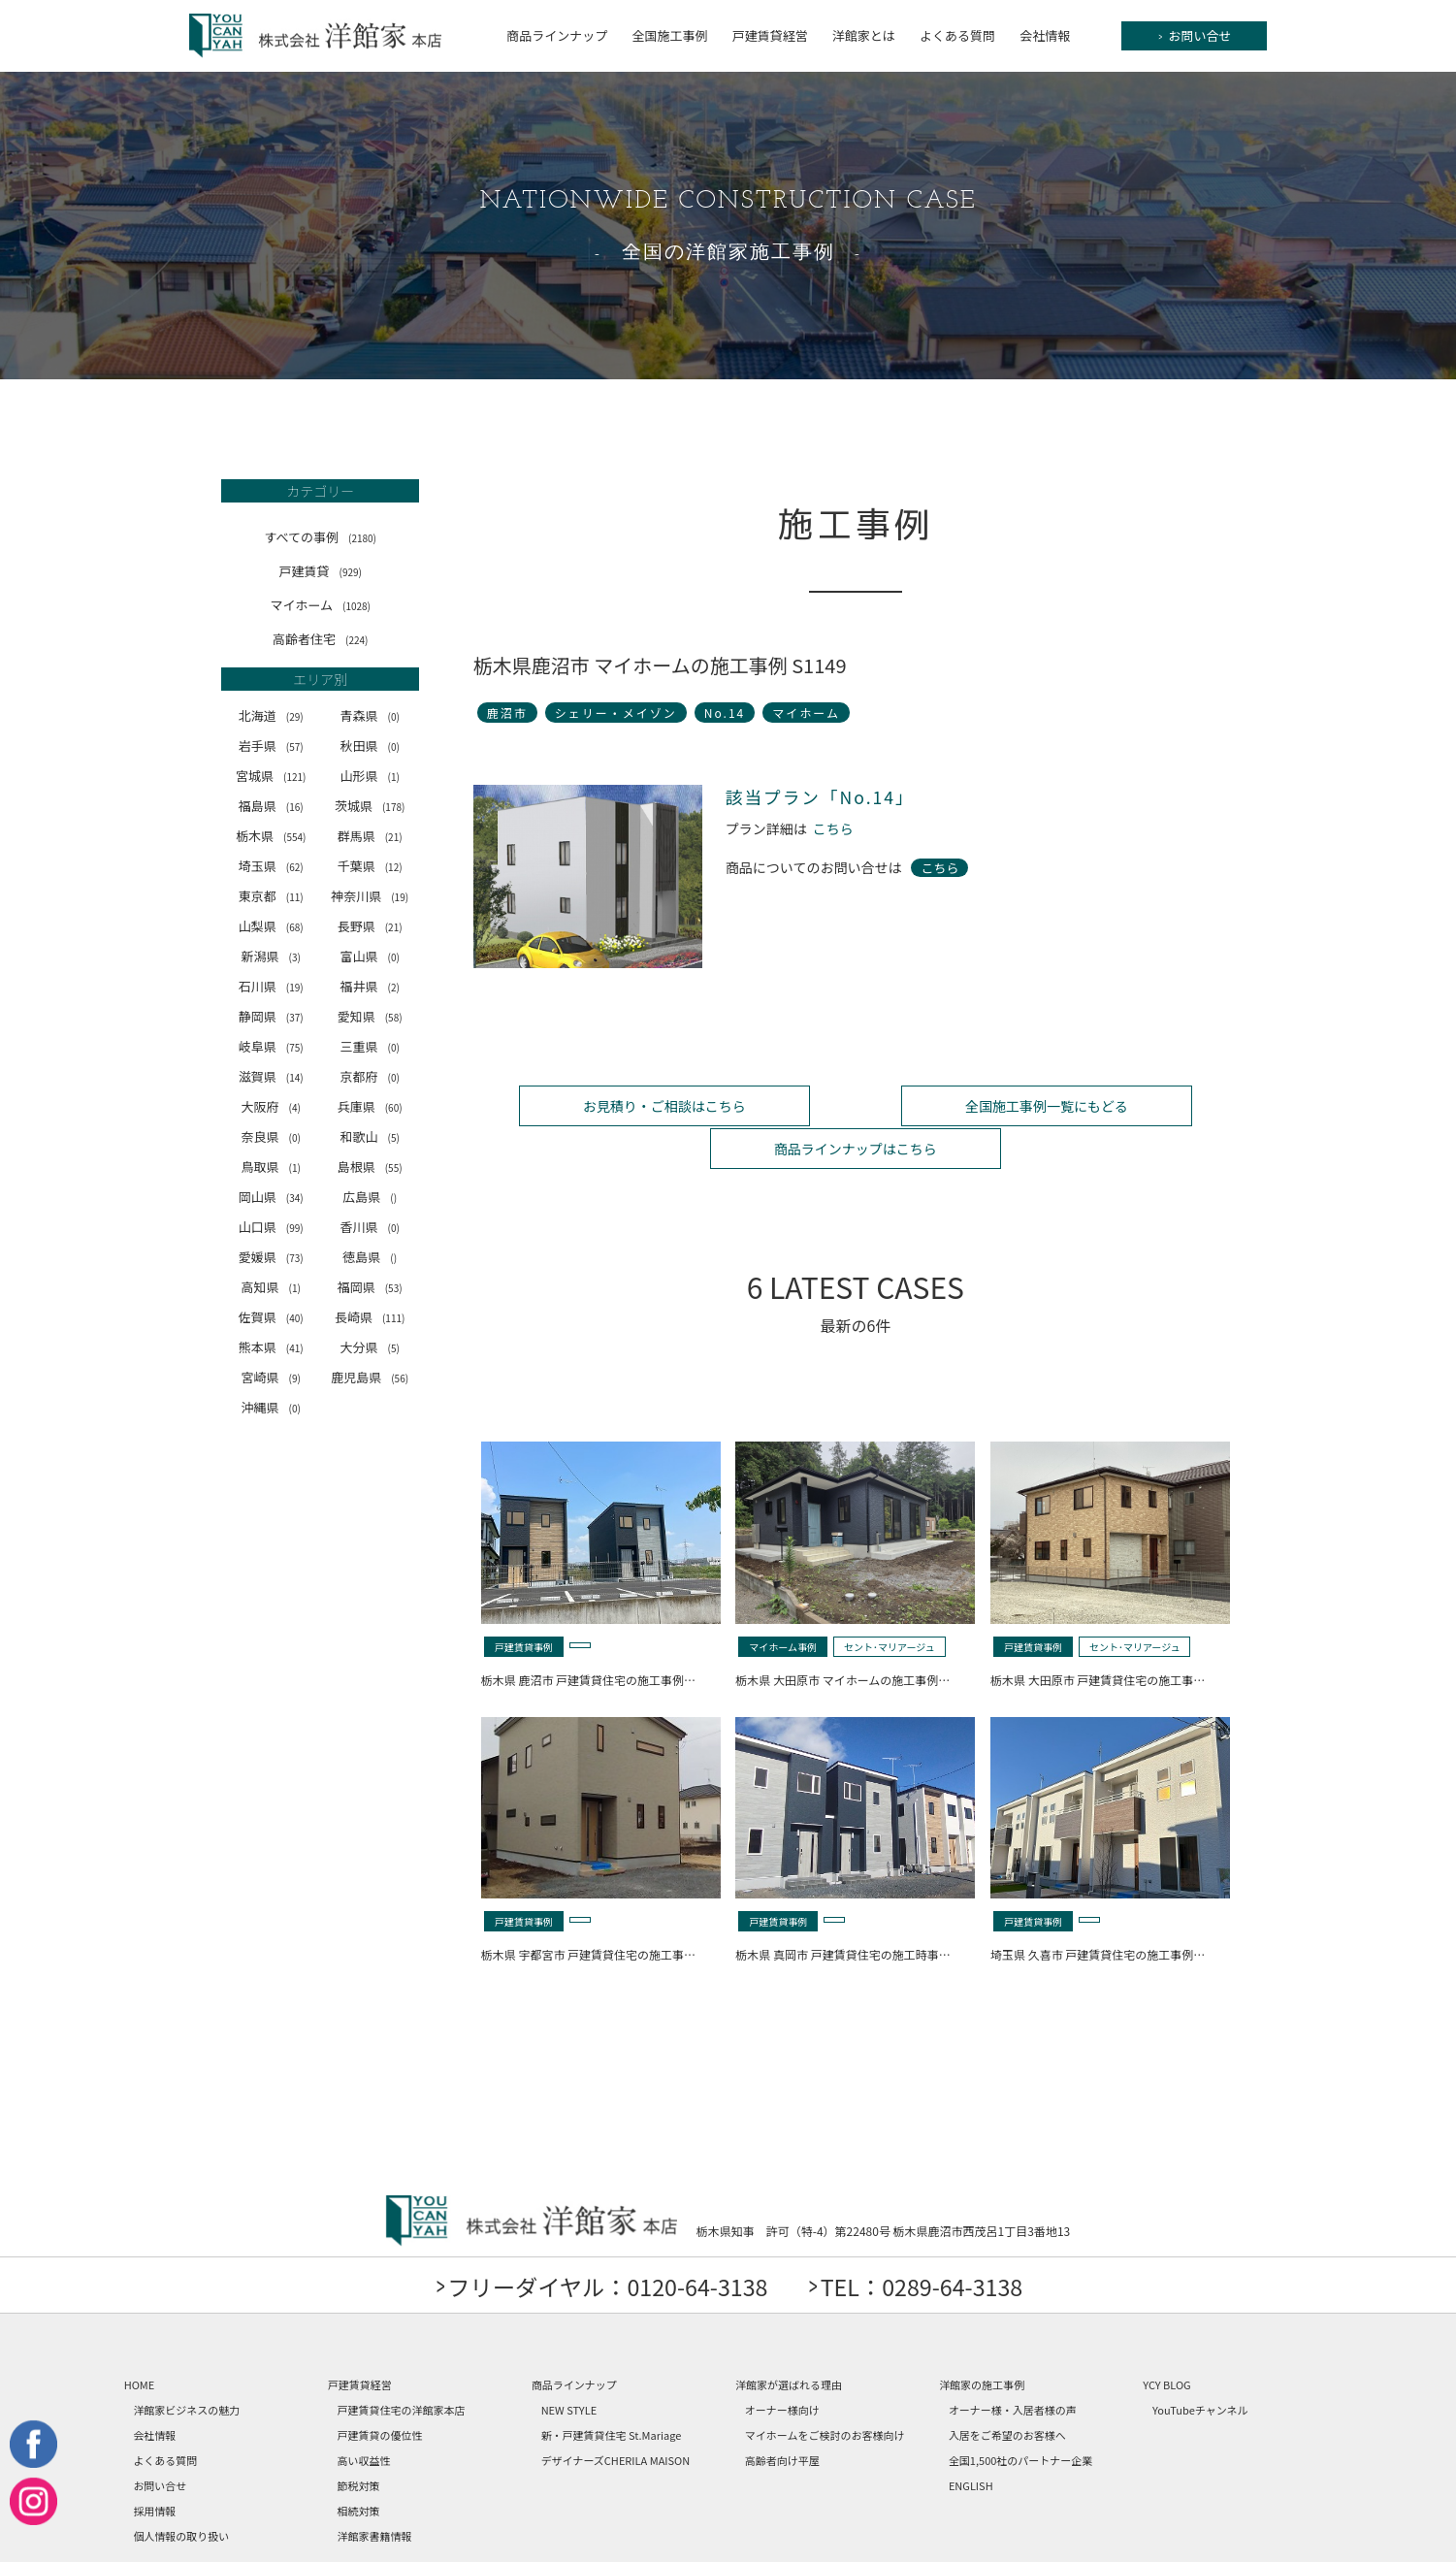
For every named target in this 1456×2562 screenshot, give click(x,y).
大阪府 (271, 1106)
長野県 (370, 926)
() (393, 1197)
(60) (394, 1107)
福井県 (369, 986)
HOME (139, 2340)
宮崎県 (271, 1377)
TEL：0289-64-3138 (929, 2241)
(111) (393, 1318)
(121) (294, 776)
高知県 (271, 1287)
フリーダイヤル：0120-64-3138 (602, 2241)
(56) (399, 1378)
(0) (393, 716)
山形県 (369, 775)
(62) (295, 866)
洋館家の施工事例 (981, 2340)
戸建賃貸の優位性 (380, 2390)
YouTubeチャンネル (1200, 2365)
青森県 (369, 715)
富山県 (369, 956)
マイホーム (320, 605)
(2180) (362, 538)
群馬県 (370, 836)
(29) (295, 716)
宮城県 (271, 775)
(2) (393, 987)
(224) (356, 639)
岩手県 (271, 745)
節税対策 (359, 2440)
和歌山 (369, 1136)
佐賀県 (271, 1317)
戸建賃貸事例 (524, 1602)
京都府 (369, 1076)
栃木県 (271, 836)
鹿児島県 (369, 1377)
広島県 (369, 1196)
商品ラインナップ (556, 35)
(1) (393, 776)
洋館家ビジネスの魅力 (186, 2365)
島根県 (370, 1166)
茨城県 (369, 805)
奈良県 (271, 1136)
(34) (295, 1197)
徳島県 (369, 1257)
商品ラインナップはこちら (1109, 1105)
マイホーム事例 (783, 1602)
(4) (295, 1107)
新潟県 (271, 956)
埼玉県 (271, 866)
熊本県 (271, 1347)
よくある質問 (957, 35)
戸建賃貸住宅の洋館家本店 (402, 2365)
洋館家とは (863, 35)
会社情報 (1044, 35)
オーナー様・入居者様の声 (1013, 2365)
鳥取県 (271, 1166)
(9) (295, 1378)
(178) (393, 806)
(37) (295, 1017)
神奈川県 (369, 896)
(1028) (356, 606)
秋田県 (369, 745)
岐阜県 (271, 1046)
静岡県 (271, 1016)
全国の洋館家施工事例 (728, 253)
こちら (833, 829)
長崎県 (369, 1317)
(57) (295, 746)
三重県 (369, 1046)
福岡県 (370, 1287)
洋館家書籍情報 (375, 2491)
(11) (295, 897)
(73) (295, 1257)
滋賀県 (271, 1076)
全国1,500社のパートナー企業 (1020, 2415)
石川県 (271, 986)
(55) (394, 1167)
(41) (295, 1348)
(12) (394, 866)
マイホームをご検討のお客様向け (825, 2390)
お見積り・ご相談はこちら (600, 1105)
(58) (394, 1017)
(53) (394, 1288)
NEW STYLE (569, 2365)
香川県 (369, 1226)
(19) (399, 897)
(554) (294, 836)
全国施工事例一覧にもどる (855, 1105)
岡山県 (271, 1196)
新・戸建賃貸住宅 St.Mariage (611, 2390)
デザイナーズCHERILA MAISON (616, 2415)
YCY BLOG (1166, 2340)
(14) (295, 1077)
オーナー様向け (782, 2365)
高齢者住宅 (320, 639)
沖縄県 (271, 1407)
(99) (295, 1227)
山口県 (271, 1226)
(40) (295, 1318)
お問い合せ (1195, 35)
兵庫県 (370, 1106)
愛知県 (370, 1016)
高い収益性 (364, 2415)
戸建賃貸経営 (770, 35)
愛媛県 (271, 1257)
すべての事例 (320, 537)
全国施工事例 (669, 35)
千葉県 (370, 866)
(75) (295, 1047)
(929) (351, 572)
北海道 (271, 715)
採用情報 (154, 2466)
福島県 (271, 805)
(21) (394, 836)
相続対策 (359, 2466)
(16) (295, 806)
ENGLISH (971, 2440)
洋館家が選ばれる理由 (788, 2340)
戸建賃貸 (319, 571)
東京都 (271, 896)
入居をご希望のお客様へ (1007, 2390)
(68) (295, 927)
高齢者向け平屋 (782, 2415)
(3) (295, 957)
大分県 (369, 1347)
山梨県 (271, 926)
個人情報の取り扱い (181, 2491)
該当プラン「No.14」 (822, 797)
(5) (393, 1137)
